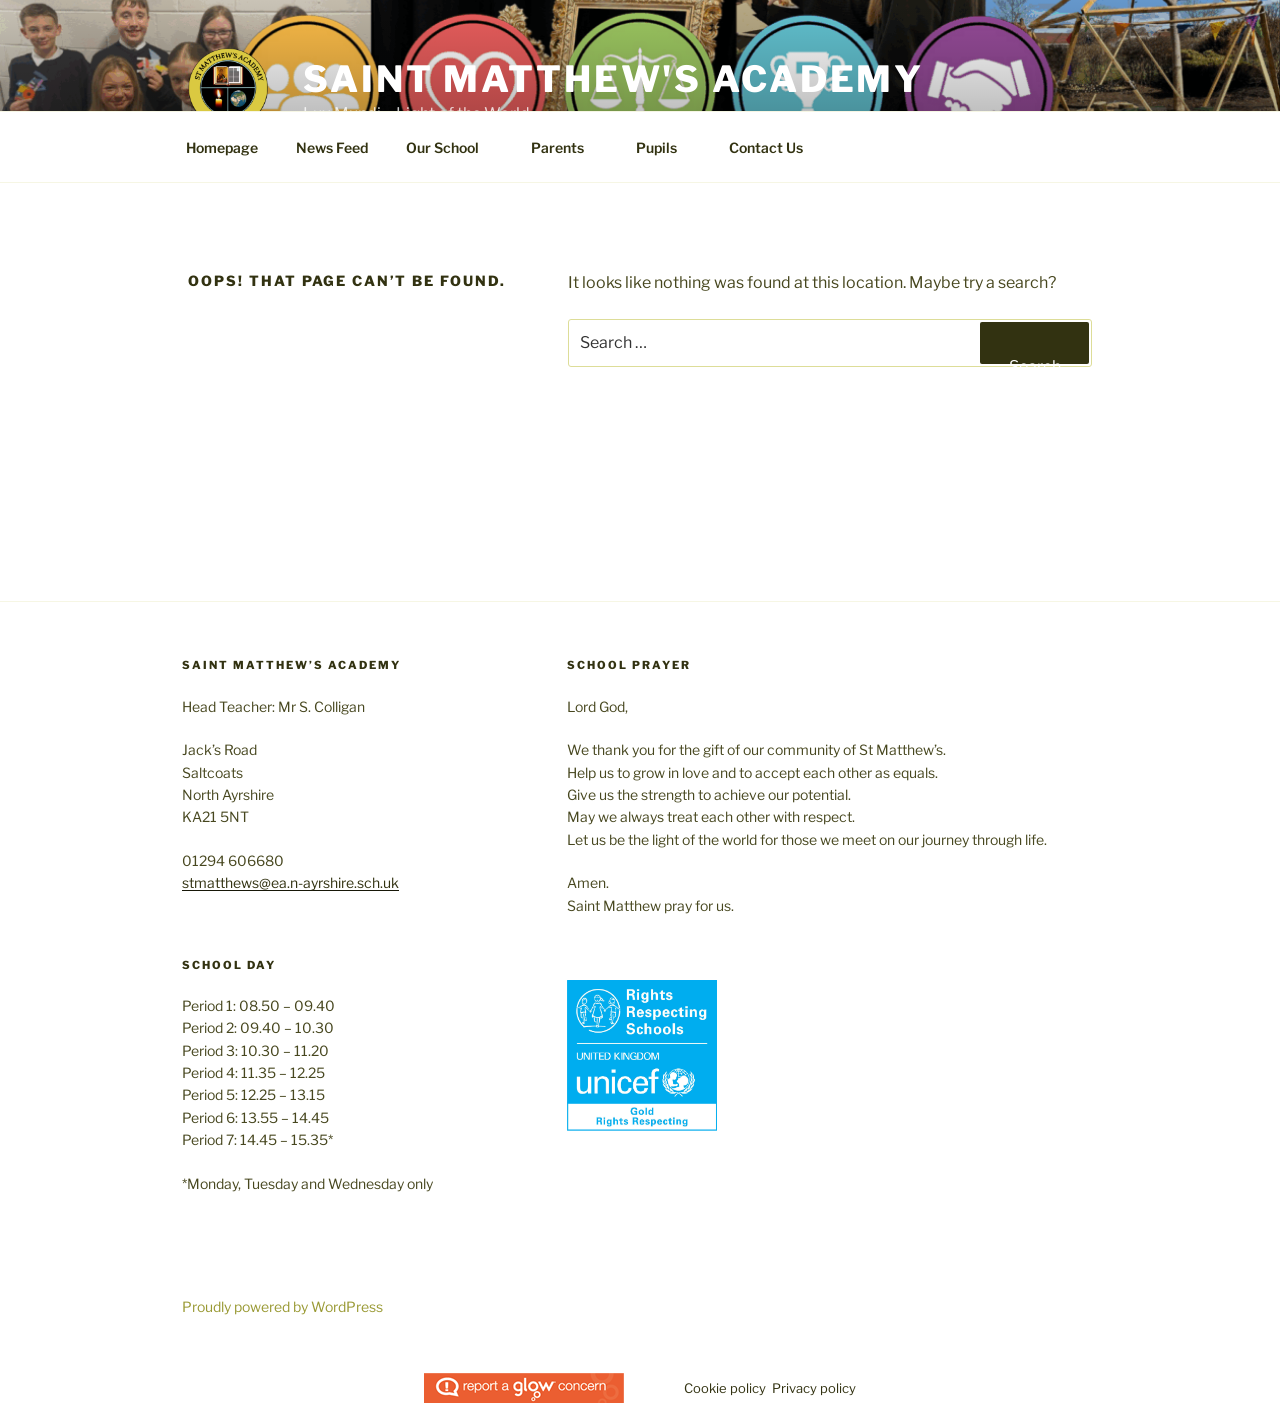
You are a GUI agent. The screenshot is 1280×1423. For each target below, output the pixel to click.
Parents (567, 147)
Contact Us (766, 147)
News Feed (332, 147)
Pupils (666, 147)
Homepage (222, 147)
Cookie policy (725, 1388)
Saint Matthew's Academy (613, 79)
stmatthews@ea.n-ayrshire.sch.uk (290, 882)
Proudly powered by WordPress (282, 1306)
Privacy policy (814, 1388)
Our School (452, 147)
